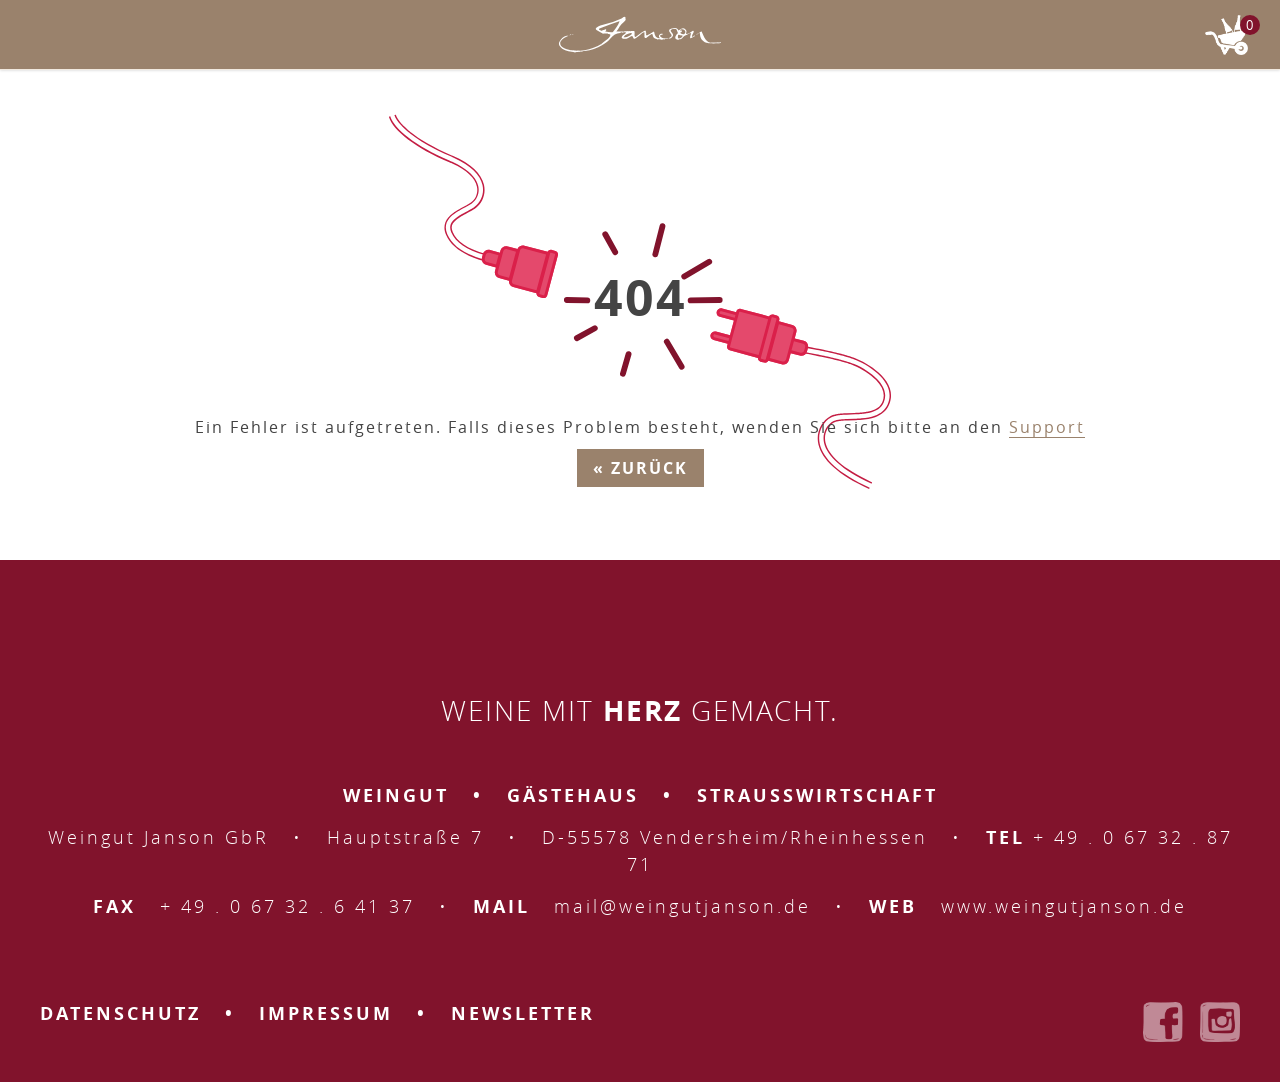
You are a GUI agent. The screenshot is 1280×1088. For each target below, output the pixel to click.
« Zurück (640, 468)
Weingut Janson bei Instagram (1220, 1022)
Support (1047, 427)
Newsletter (523, 1013)
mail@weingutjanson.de (682, 906)
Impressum (326, 1013)
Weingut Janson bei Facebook (1163, 1022)
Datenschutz (120, 1013)
